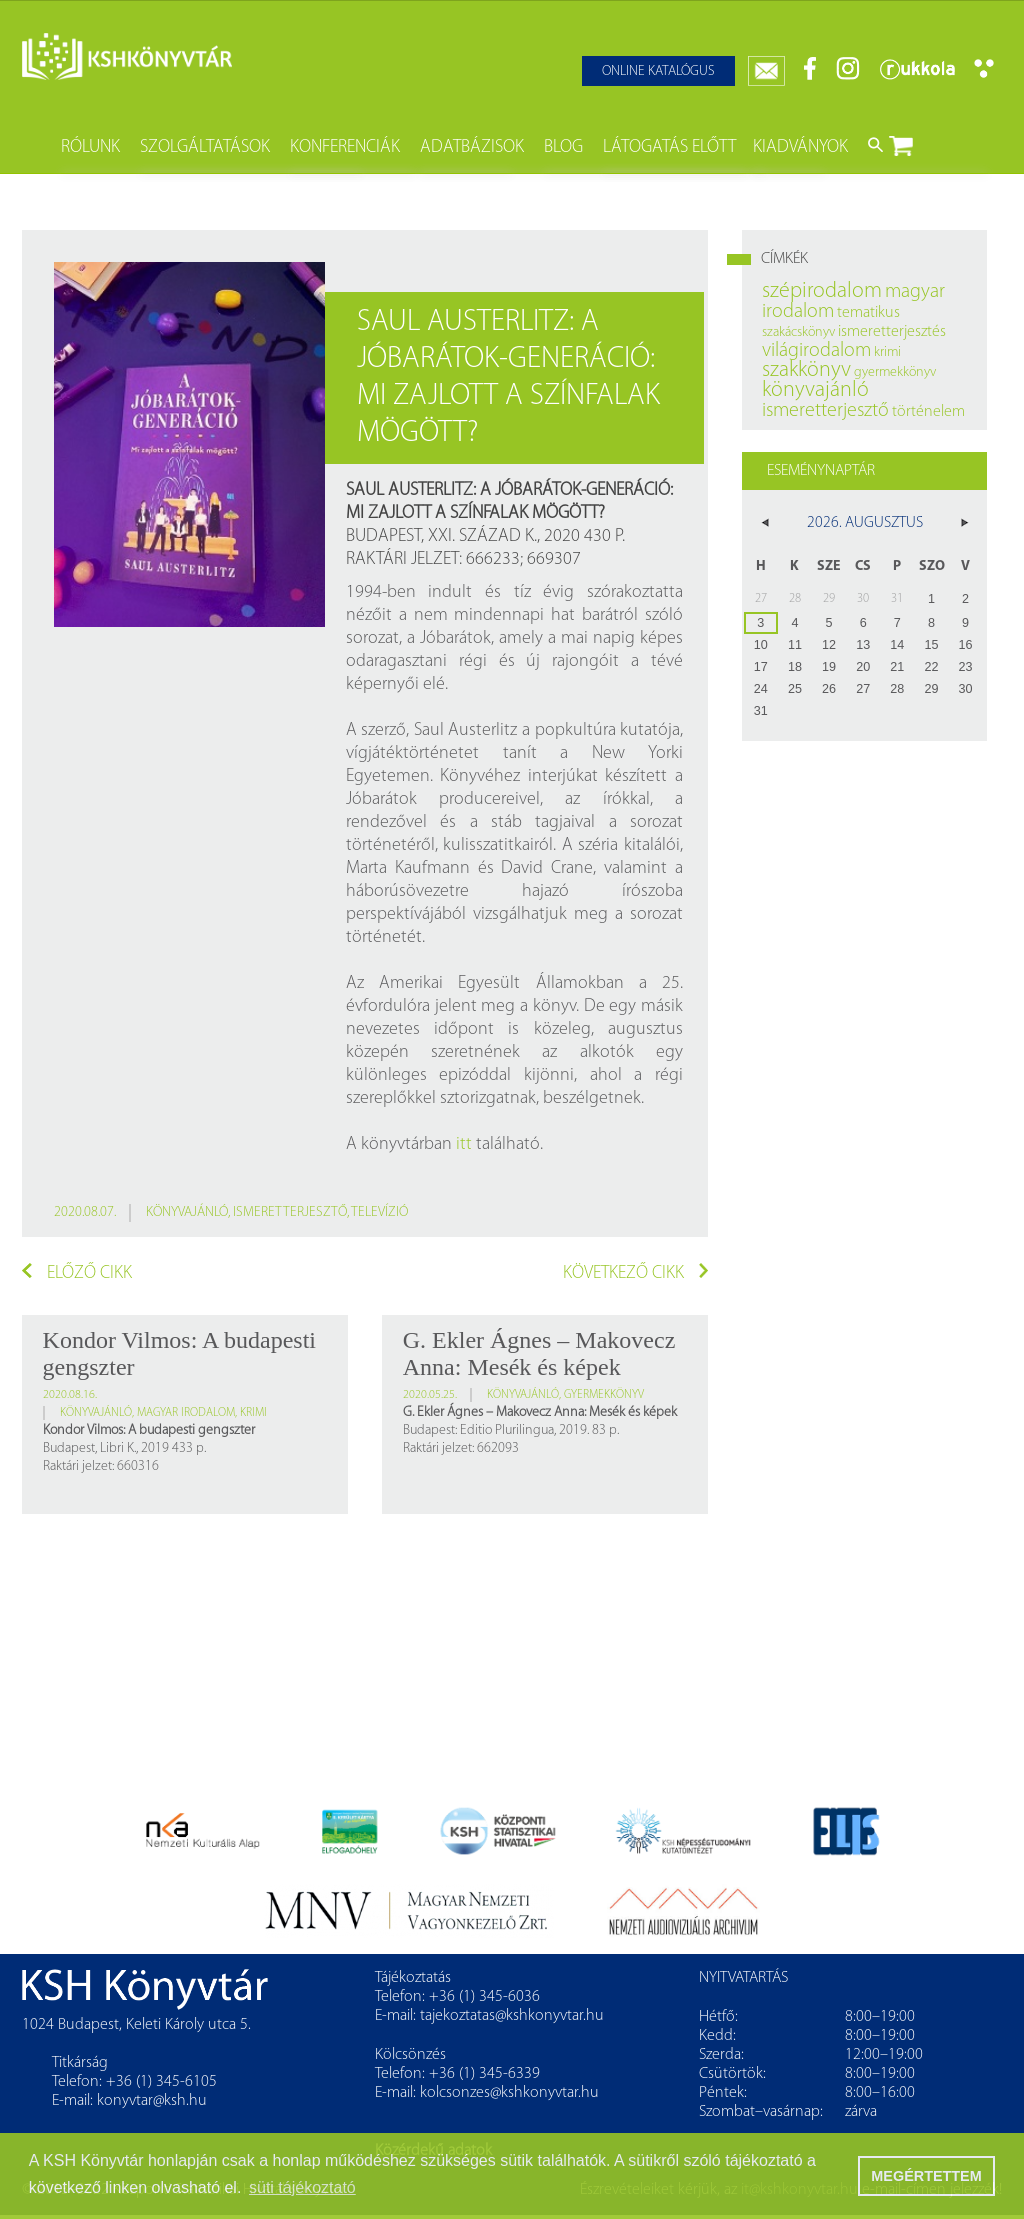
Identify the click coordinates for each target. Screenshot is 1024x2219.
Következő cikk (636, 1273)
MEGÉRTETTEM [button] (926, 2176)
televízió (379, 1212)
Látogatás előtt (669, 147)
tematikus (868, 313)
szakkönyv (806, 370)
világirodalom (816, 351)
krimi (253, 1413)
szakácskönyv (798, 332)
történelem (928, 412)
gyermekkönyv (604, 1395)
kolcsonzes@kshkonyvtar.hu (509, 2093)
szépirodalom (822, 291)
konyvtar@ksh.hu (152, 2101)
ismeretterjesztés (892, 332)
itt (464, 1144)
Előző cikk (77, 1273)
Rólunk (90, 147)
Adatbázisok (472, 147)
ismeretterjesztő (290, 1212)
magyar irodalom (186, 1413)
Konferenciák (345, 147)
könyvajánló (187, 1212)
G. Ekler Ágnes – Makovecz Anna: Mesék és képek (539, 1353)
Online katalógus (658, 71)
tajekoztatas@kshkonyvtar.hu (512, 2016)
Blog (563, 147)
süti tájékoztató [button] (302, 2187)
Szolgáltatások (205, 147)
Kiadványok (800, 147)
